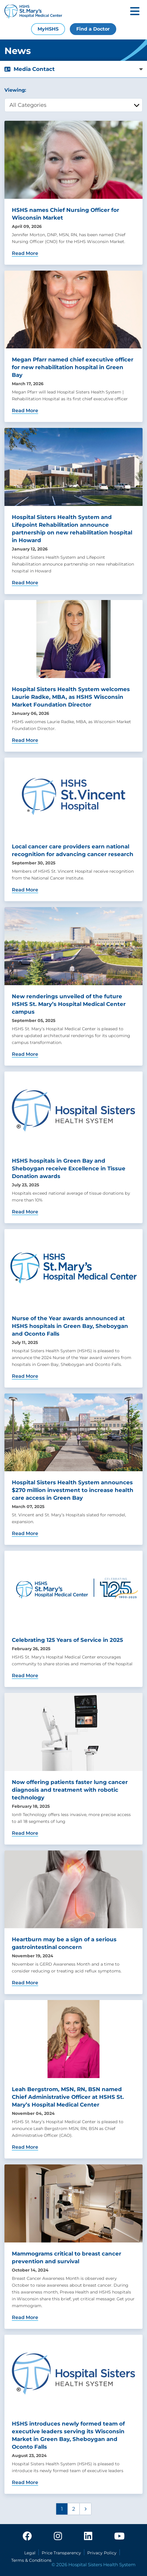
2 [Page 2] (73, 2509)
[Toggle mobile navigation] (135, 12)
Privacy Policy (102, 2553)
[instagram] (58, 2536)
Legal (29, 2553)
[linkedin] (88, 2536)
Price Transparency (61, 2553)
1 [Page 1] (62, 2509)
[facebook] (27, 2536)
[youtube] (119, 2536)
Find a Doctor (93, 29)
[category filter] (73, 105)
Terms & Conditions (31, 2560)
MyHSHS (48, 29)
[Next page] (85, 2509)
